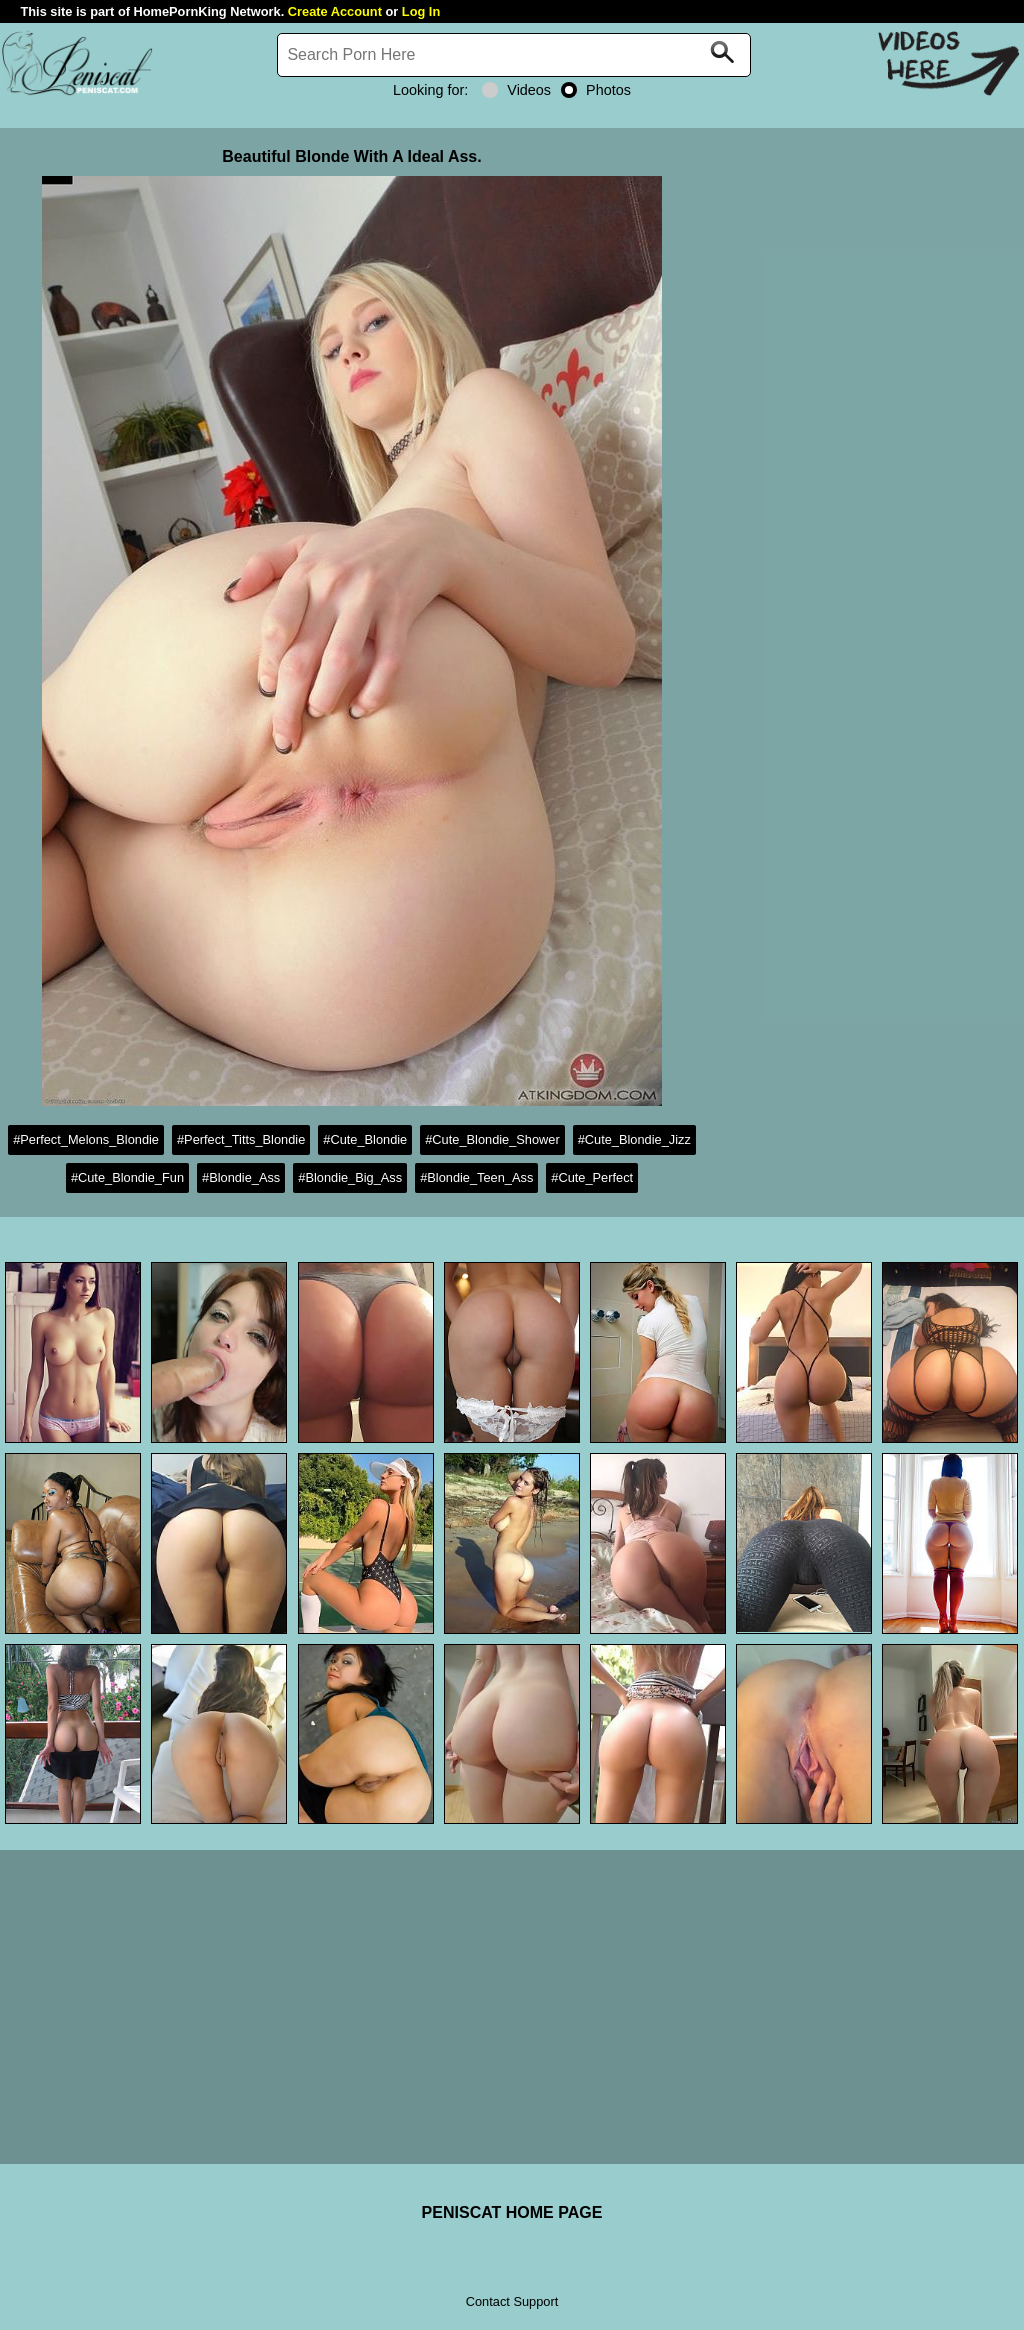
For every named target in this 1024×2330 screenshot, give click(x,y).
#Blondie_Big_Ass (350, 1177)
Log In (421, 11)
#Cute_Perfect (592, 1177)
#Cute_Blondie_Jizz (634, 1139)
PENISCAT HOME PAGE (512, 2212)
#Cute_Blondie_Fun (127, 1177)
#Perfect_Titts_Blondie (241, 1139)
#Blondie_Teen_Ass (476, 1177)
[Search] (514, 55)
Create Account (335, 11)
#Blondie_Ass (241, 1177)
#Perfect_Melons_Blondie (86, 1139)
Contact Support (512, 2301)
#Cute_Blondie (365, 1139)
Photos (596, 90)
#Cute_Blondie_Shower (492, 1139)
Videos (516, 90)
